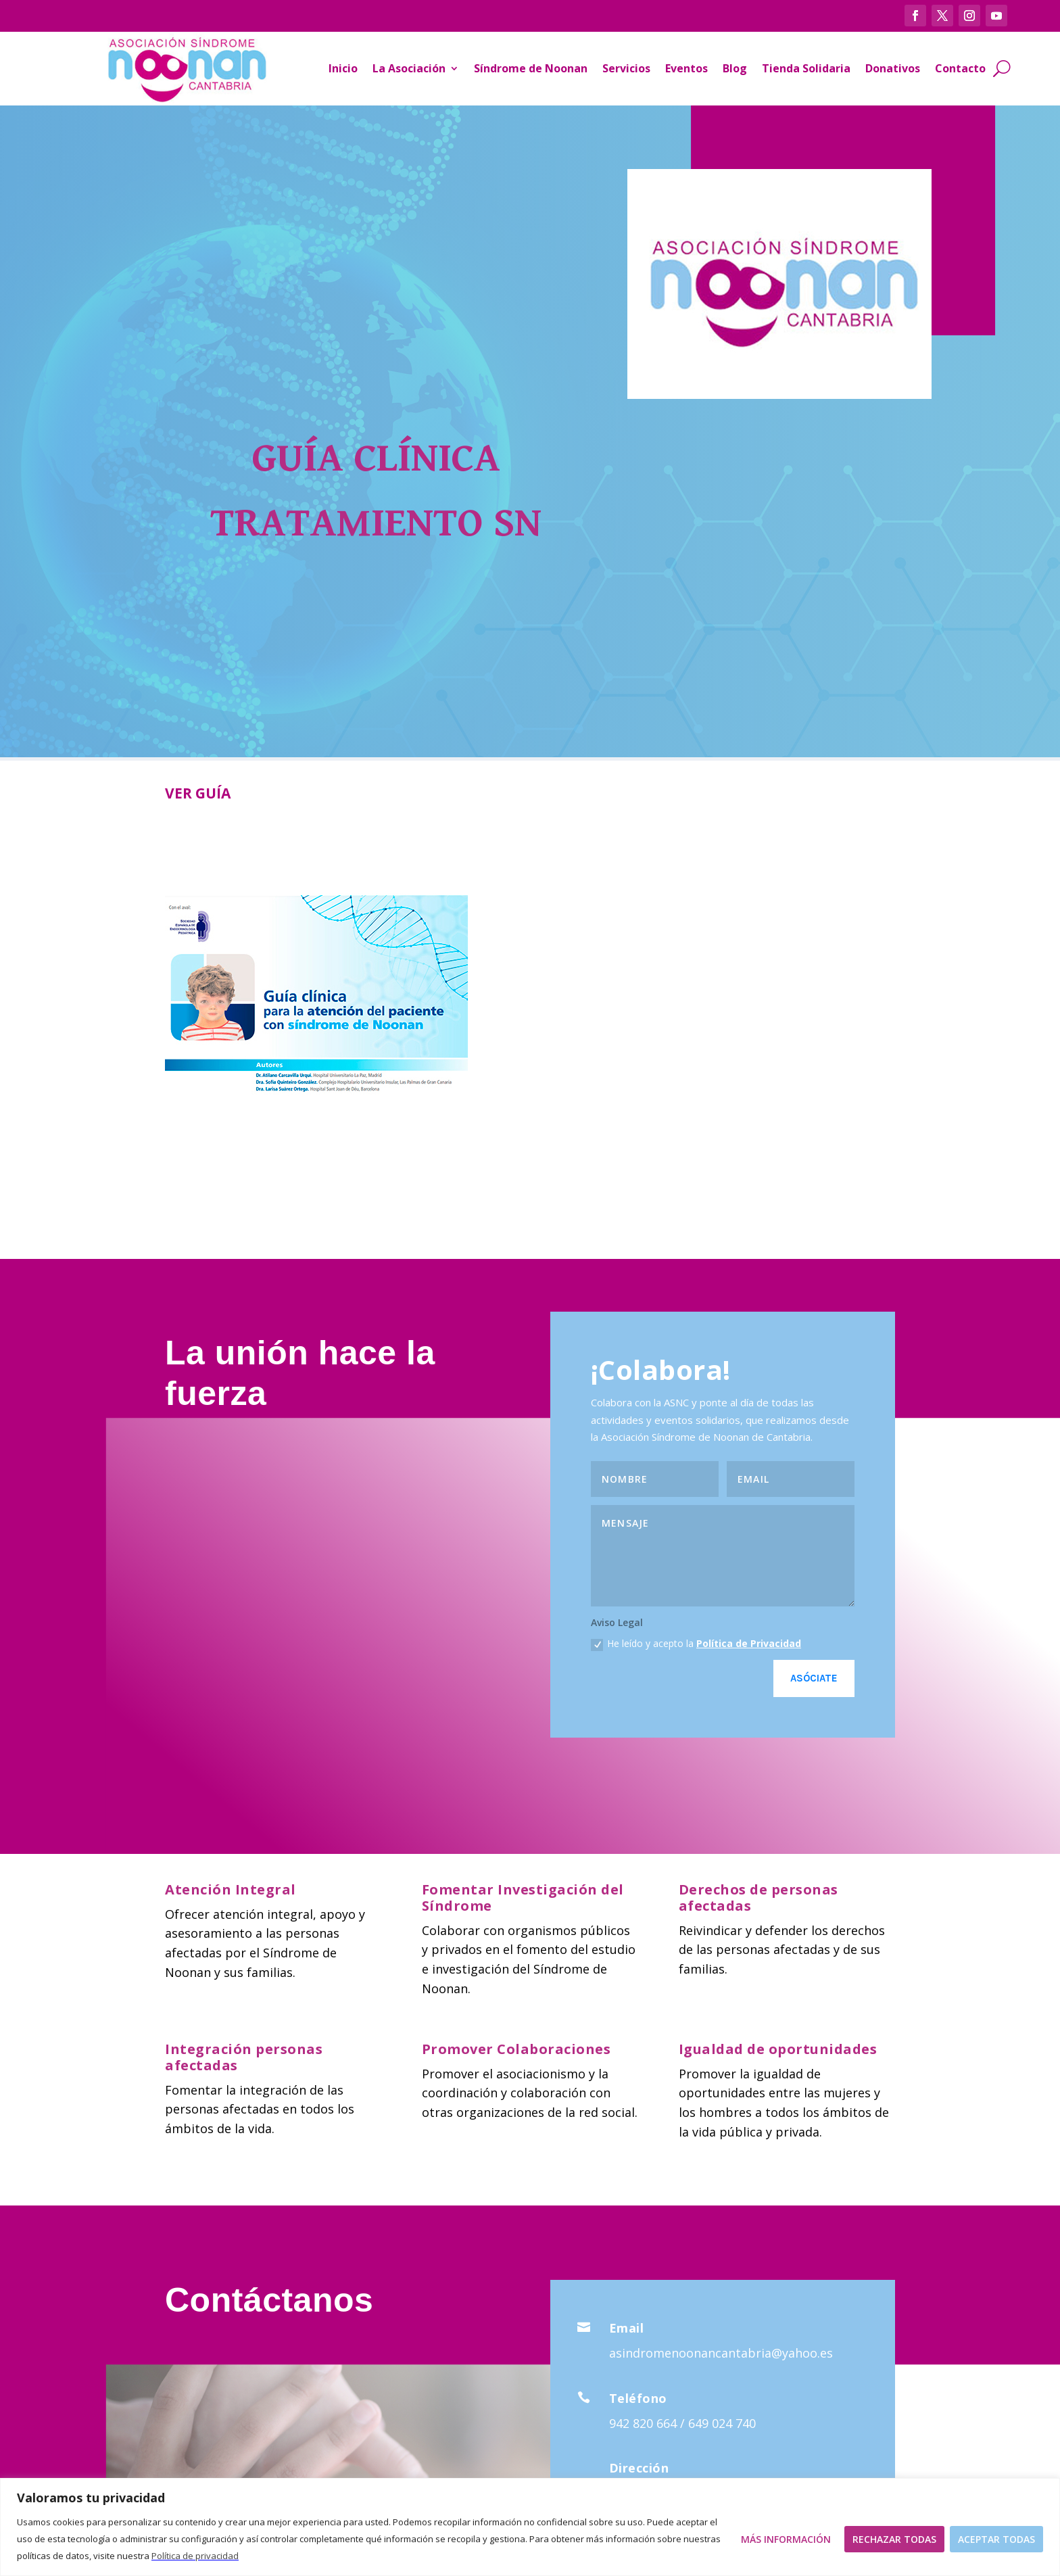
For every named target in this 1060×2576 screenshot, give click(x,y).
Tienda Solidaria (806, 68)
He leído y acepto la (696, 1643)
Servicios (626, 68)
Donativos (892, 68)
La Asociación (408, 68)
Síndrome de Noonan (530, 68)
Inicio (343, 68)
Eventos (686, 68)
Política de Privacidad (748, 1643)
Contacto (960, 68)
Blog (735, 68)
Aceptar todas (996, 2539)
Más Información (786, 2539)
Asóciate (814, 1678)
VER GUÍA (198, 793)
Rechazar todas (894, 2539)
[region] (530, 2527)
